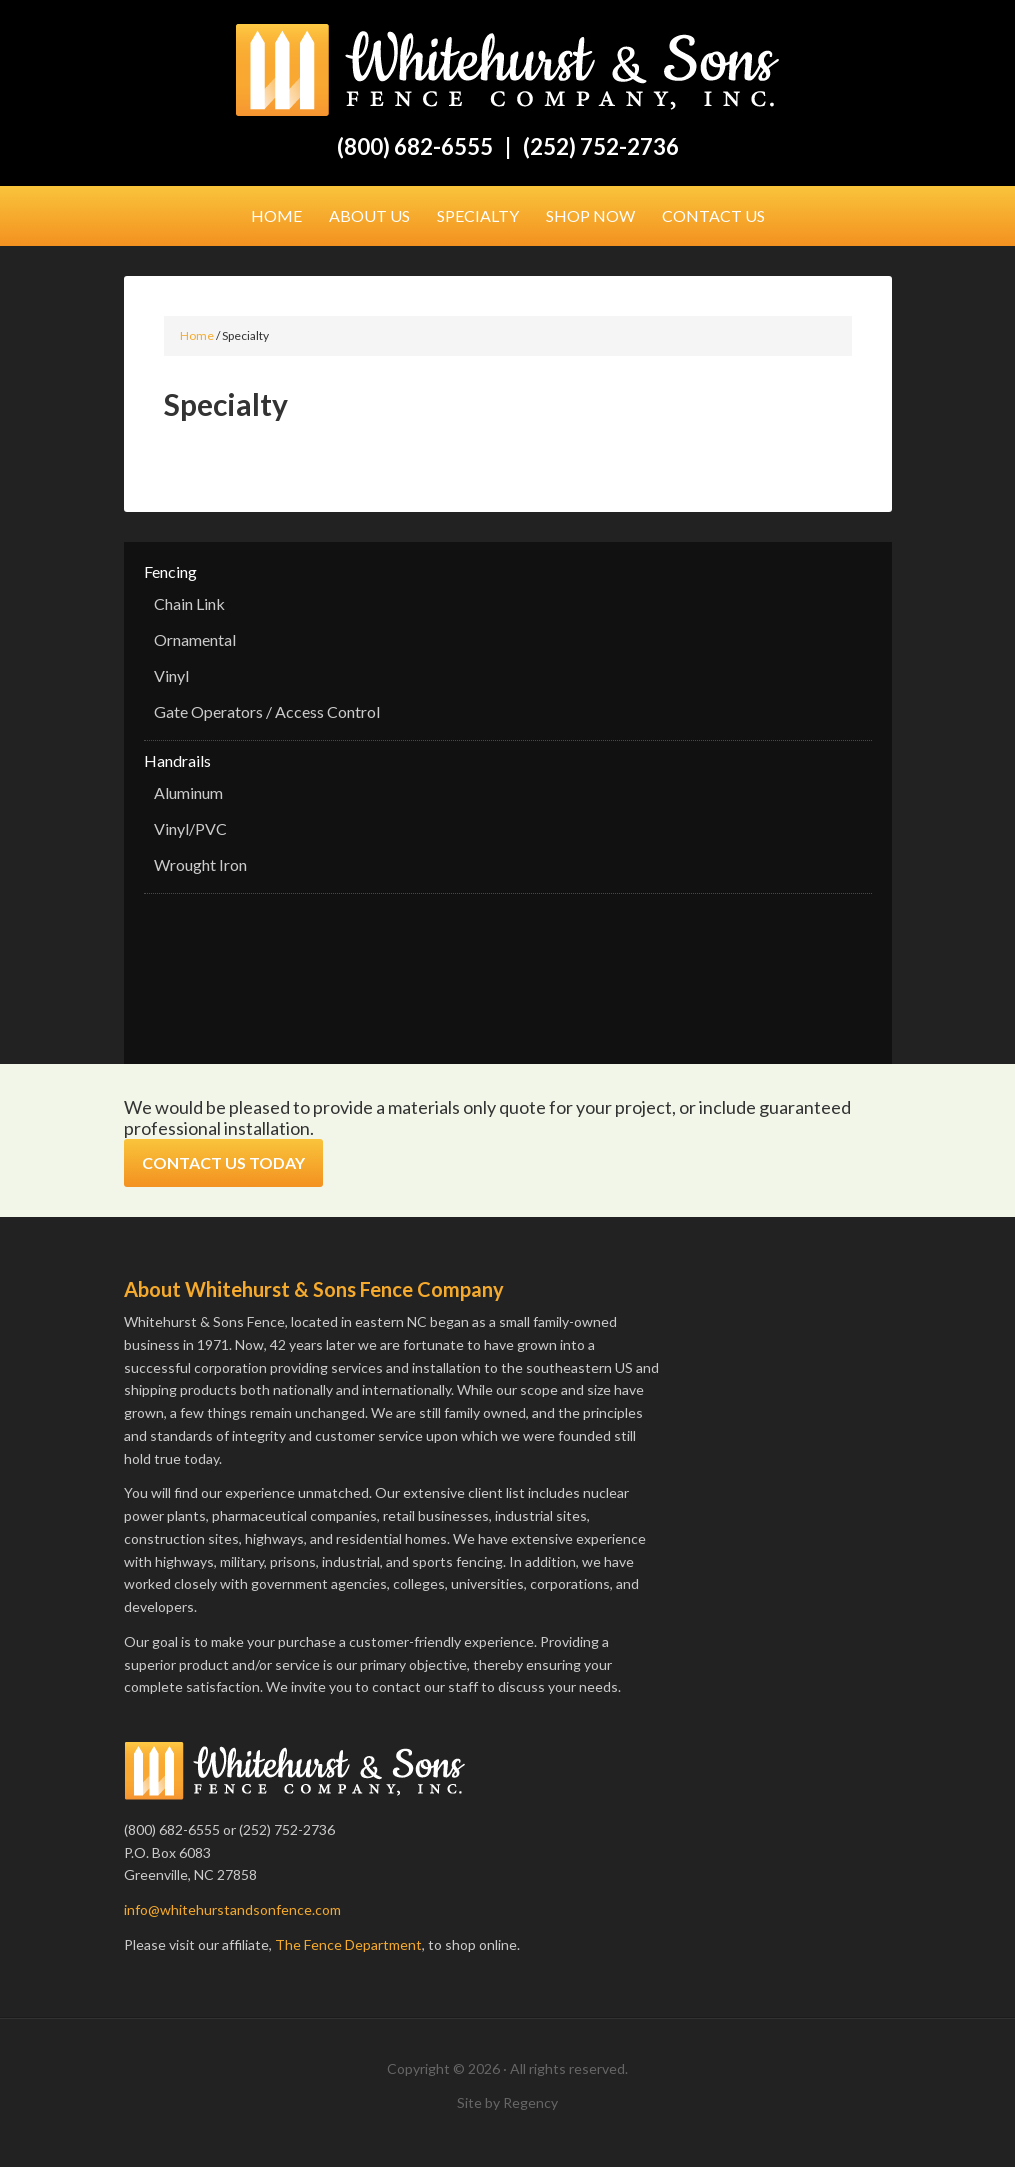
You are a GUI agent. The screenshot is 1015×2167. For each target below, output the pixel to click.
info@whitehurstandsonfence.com (232, 1909)
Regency (530, 2102)
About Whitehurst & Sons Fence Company (314, 1289)
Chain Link (189, 603)
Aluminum (188, 792)
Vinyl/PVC (190, 828)
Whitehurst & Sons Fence (507, 70)
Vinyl (171, 675)
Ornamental (195, 639)
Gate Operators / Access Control (267, 711)
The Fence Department (348, 1944)
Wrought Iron (200, 864)
